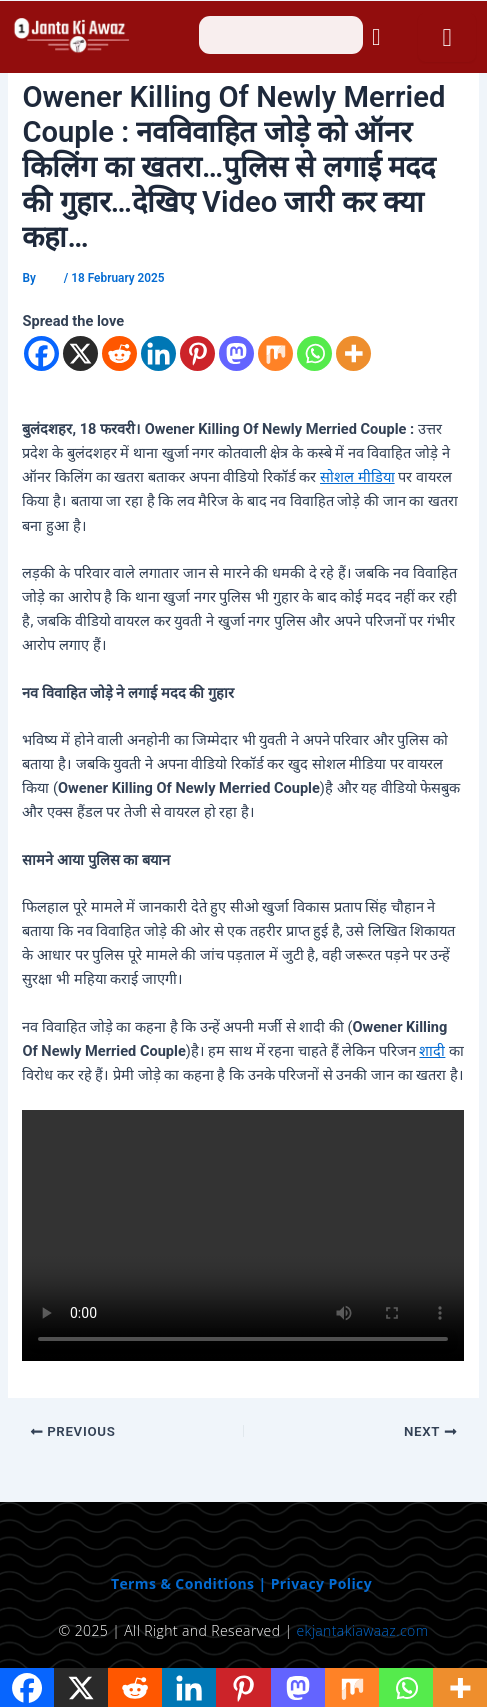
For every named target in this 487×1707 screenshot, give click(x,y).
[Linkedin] (158, 353)
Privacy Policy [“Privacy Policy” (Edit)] (321, 1583)
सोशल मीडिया (357, 477)
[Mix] (275, 353)
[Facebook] (41, 353)
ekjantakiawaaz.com (362, 1630)
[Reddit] (119, 353)
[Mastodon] (236, 353)
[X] (80, 353)
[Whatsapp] (314, 353)
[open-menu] (446, 37)
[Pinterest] (197, 353)
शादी (432, 1051)
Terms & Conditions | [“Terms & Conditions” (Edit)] (191, 1583)
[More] (353, 353)
